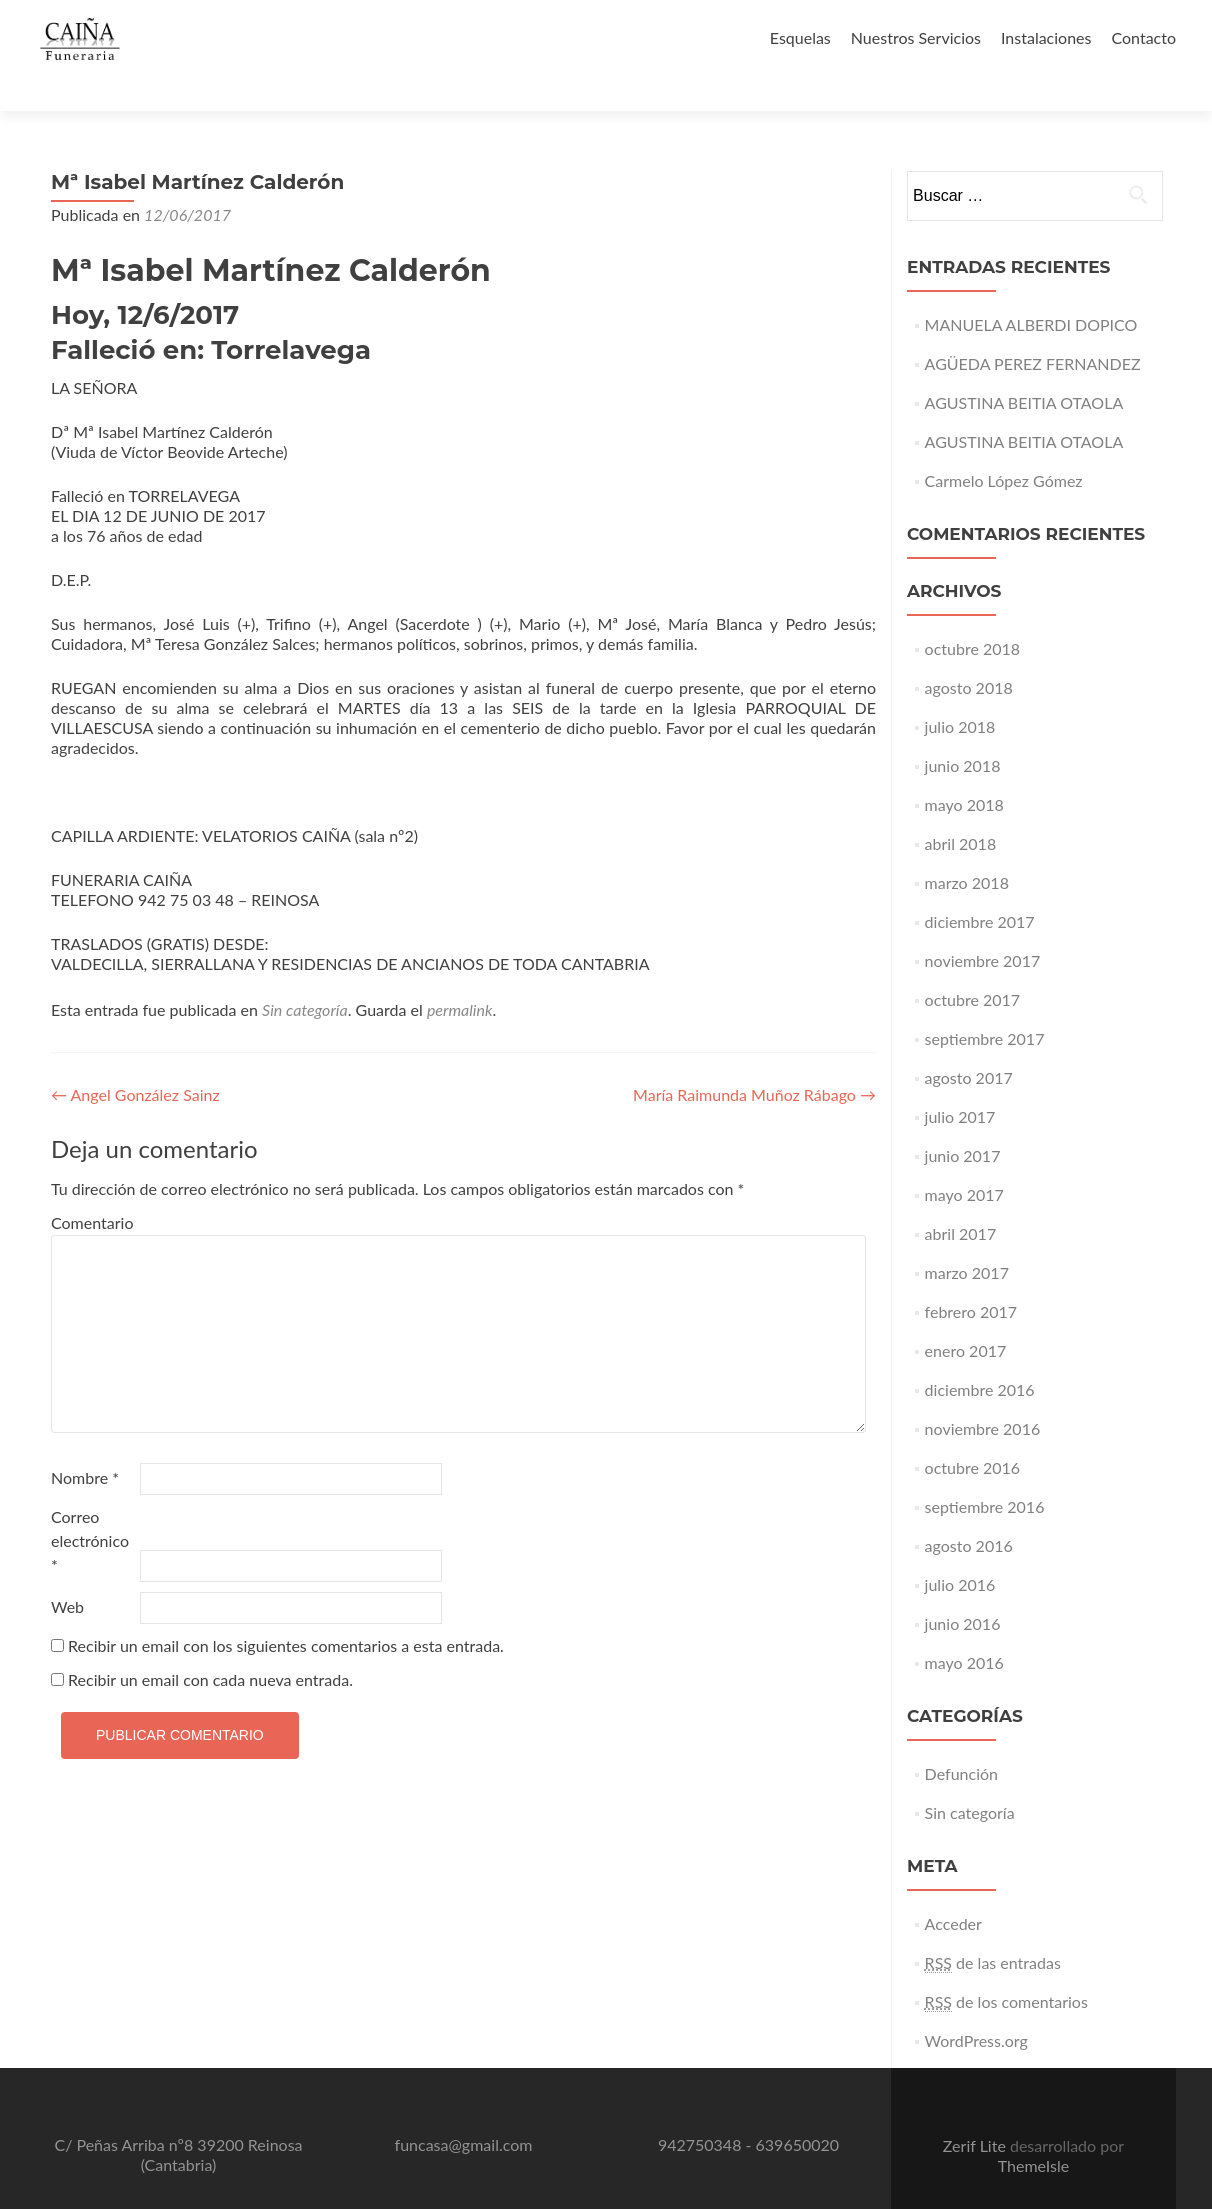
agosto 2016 (969, 1510)
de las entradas (993, 1928)
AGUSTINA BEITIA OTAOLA (1024, 367)
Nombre (85, 1442)
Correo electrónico (90, 1505)
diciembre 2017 (980, 886)
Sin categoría (305, 974)
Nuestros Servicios (916, 37)
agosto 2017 (969, 1042)
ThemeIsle (1033, 2130)
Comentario (92, 1187)
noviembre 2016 (983, 1393)
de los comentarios (1006, 1967)
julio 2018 (960, 691)
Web (67, 1571)
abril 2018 (961, 808)
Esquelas (800, 37)
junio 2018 (963, 730)
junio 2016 (963, 1588)
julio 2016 (960, 1549)
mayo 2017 (964, 1159)
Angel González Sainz (135, 1059)
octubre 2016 (973, 1432)
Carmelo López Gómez (1004, 445)
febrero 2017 (971, 1276)
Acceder (953, 1888)
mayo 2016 (964, 1627)
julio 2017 (960, 1081)
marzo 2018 (967, 847)
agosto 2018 (969, 652)
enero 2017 (966, 1315)
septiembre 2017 (985, 1003)
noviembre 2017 (983, 925)
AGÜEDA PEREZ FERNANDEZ (1033, 328)
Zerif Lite (976, 2110)
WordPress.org (976, 2005)
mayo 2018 (964, 769)
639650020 (798, 2109)
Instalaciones (1046, 37)
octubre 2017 (973, 964)
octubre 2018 (973, 613)
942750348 (700, 2109)
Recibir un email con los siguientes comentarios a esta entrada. (286, 1610)
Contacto (1143, 37)
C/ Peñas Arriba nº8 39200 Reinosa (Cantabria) (178, 2119)
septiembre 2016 (985, 1471)
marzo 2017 (967, 1237)
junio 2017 (963, 1120)
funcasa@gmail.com (464, 2109)
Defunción (961, 1738)
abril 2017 (961, 1198)
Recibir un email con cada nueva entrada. (210, 1644)
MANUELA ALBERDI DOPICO (1031, 289)
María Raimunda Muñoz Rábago (754, 1059)
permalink (460, 974)
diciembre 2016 (980, 1354)
